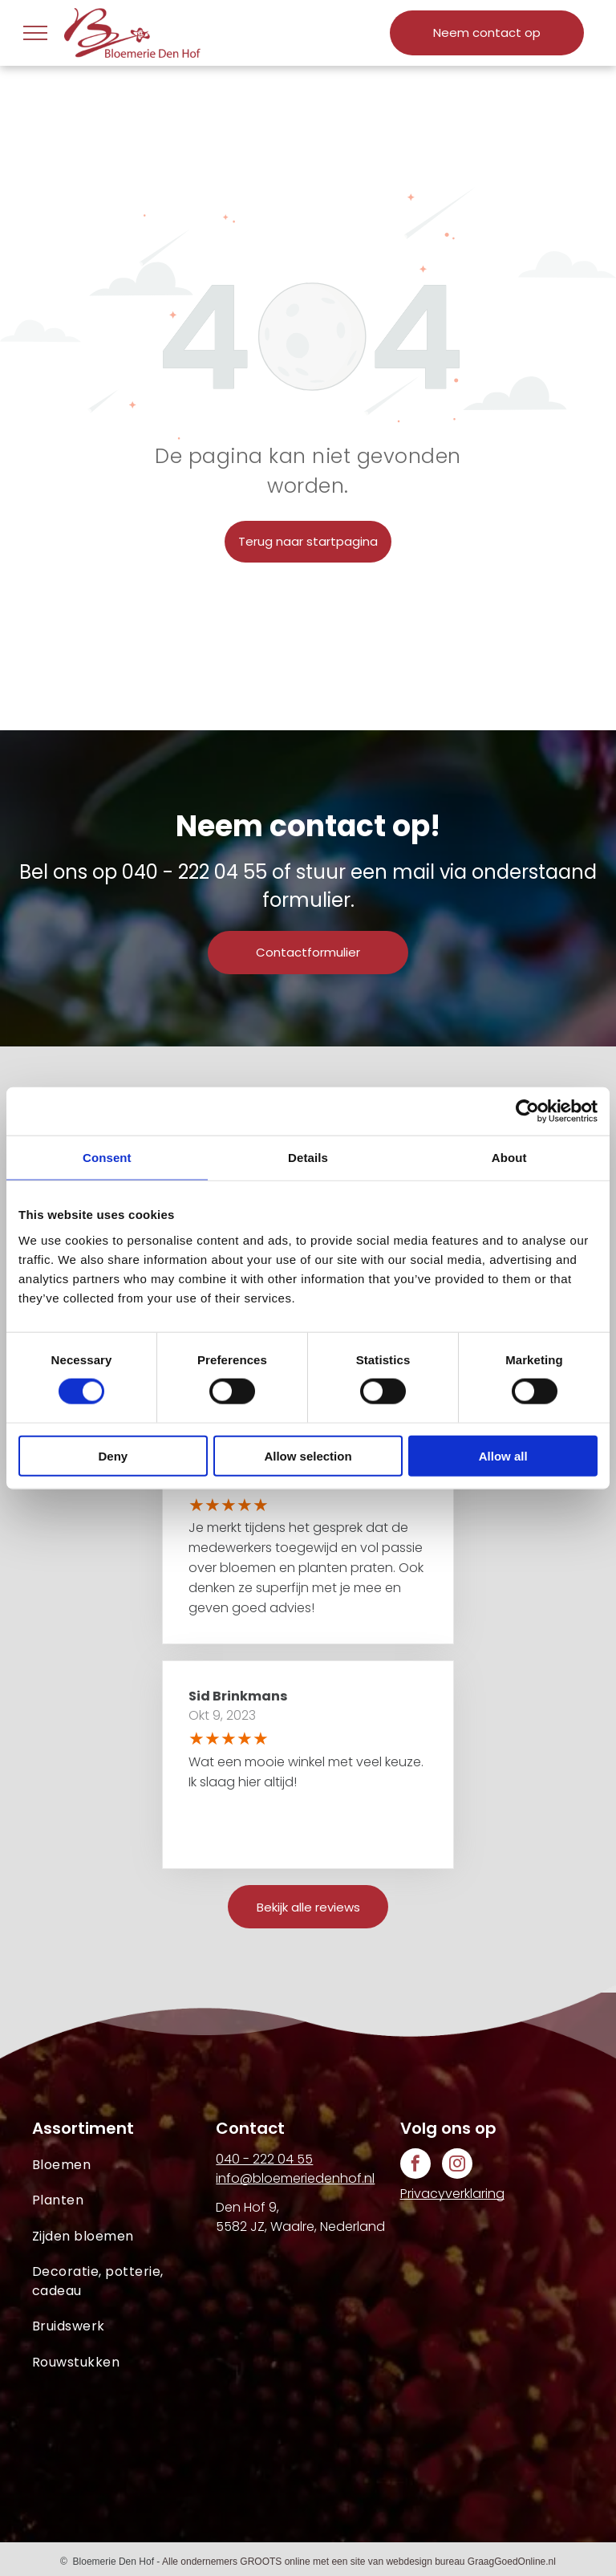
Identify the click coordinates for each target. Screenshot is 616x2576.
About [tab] (509, 1157)
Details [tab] (308, 1157)
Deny (113, 1455)
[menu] (35, 33)
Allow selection (307, 1455)
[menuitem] (124, 2165)
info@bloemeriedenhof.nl (295, 2178)
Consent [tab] (107, 1157)
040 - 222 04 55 (194, 872)
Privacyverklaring (452, 2193)
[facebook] (415, 2165)
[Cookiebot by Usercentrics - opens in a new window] (527, 1111)
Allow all (503, 1455)
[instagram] (457, 2165)
